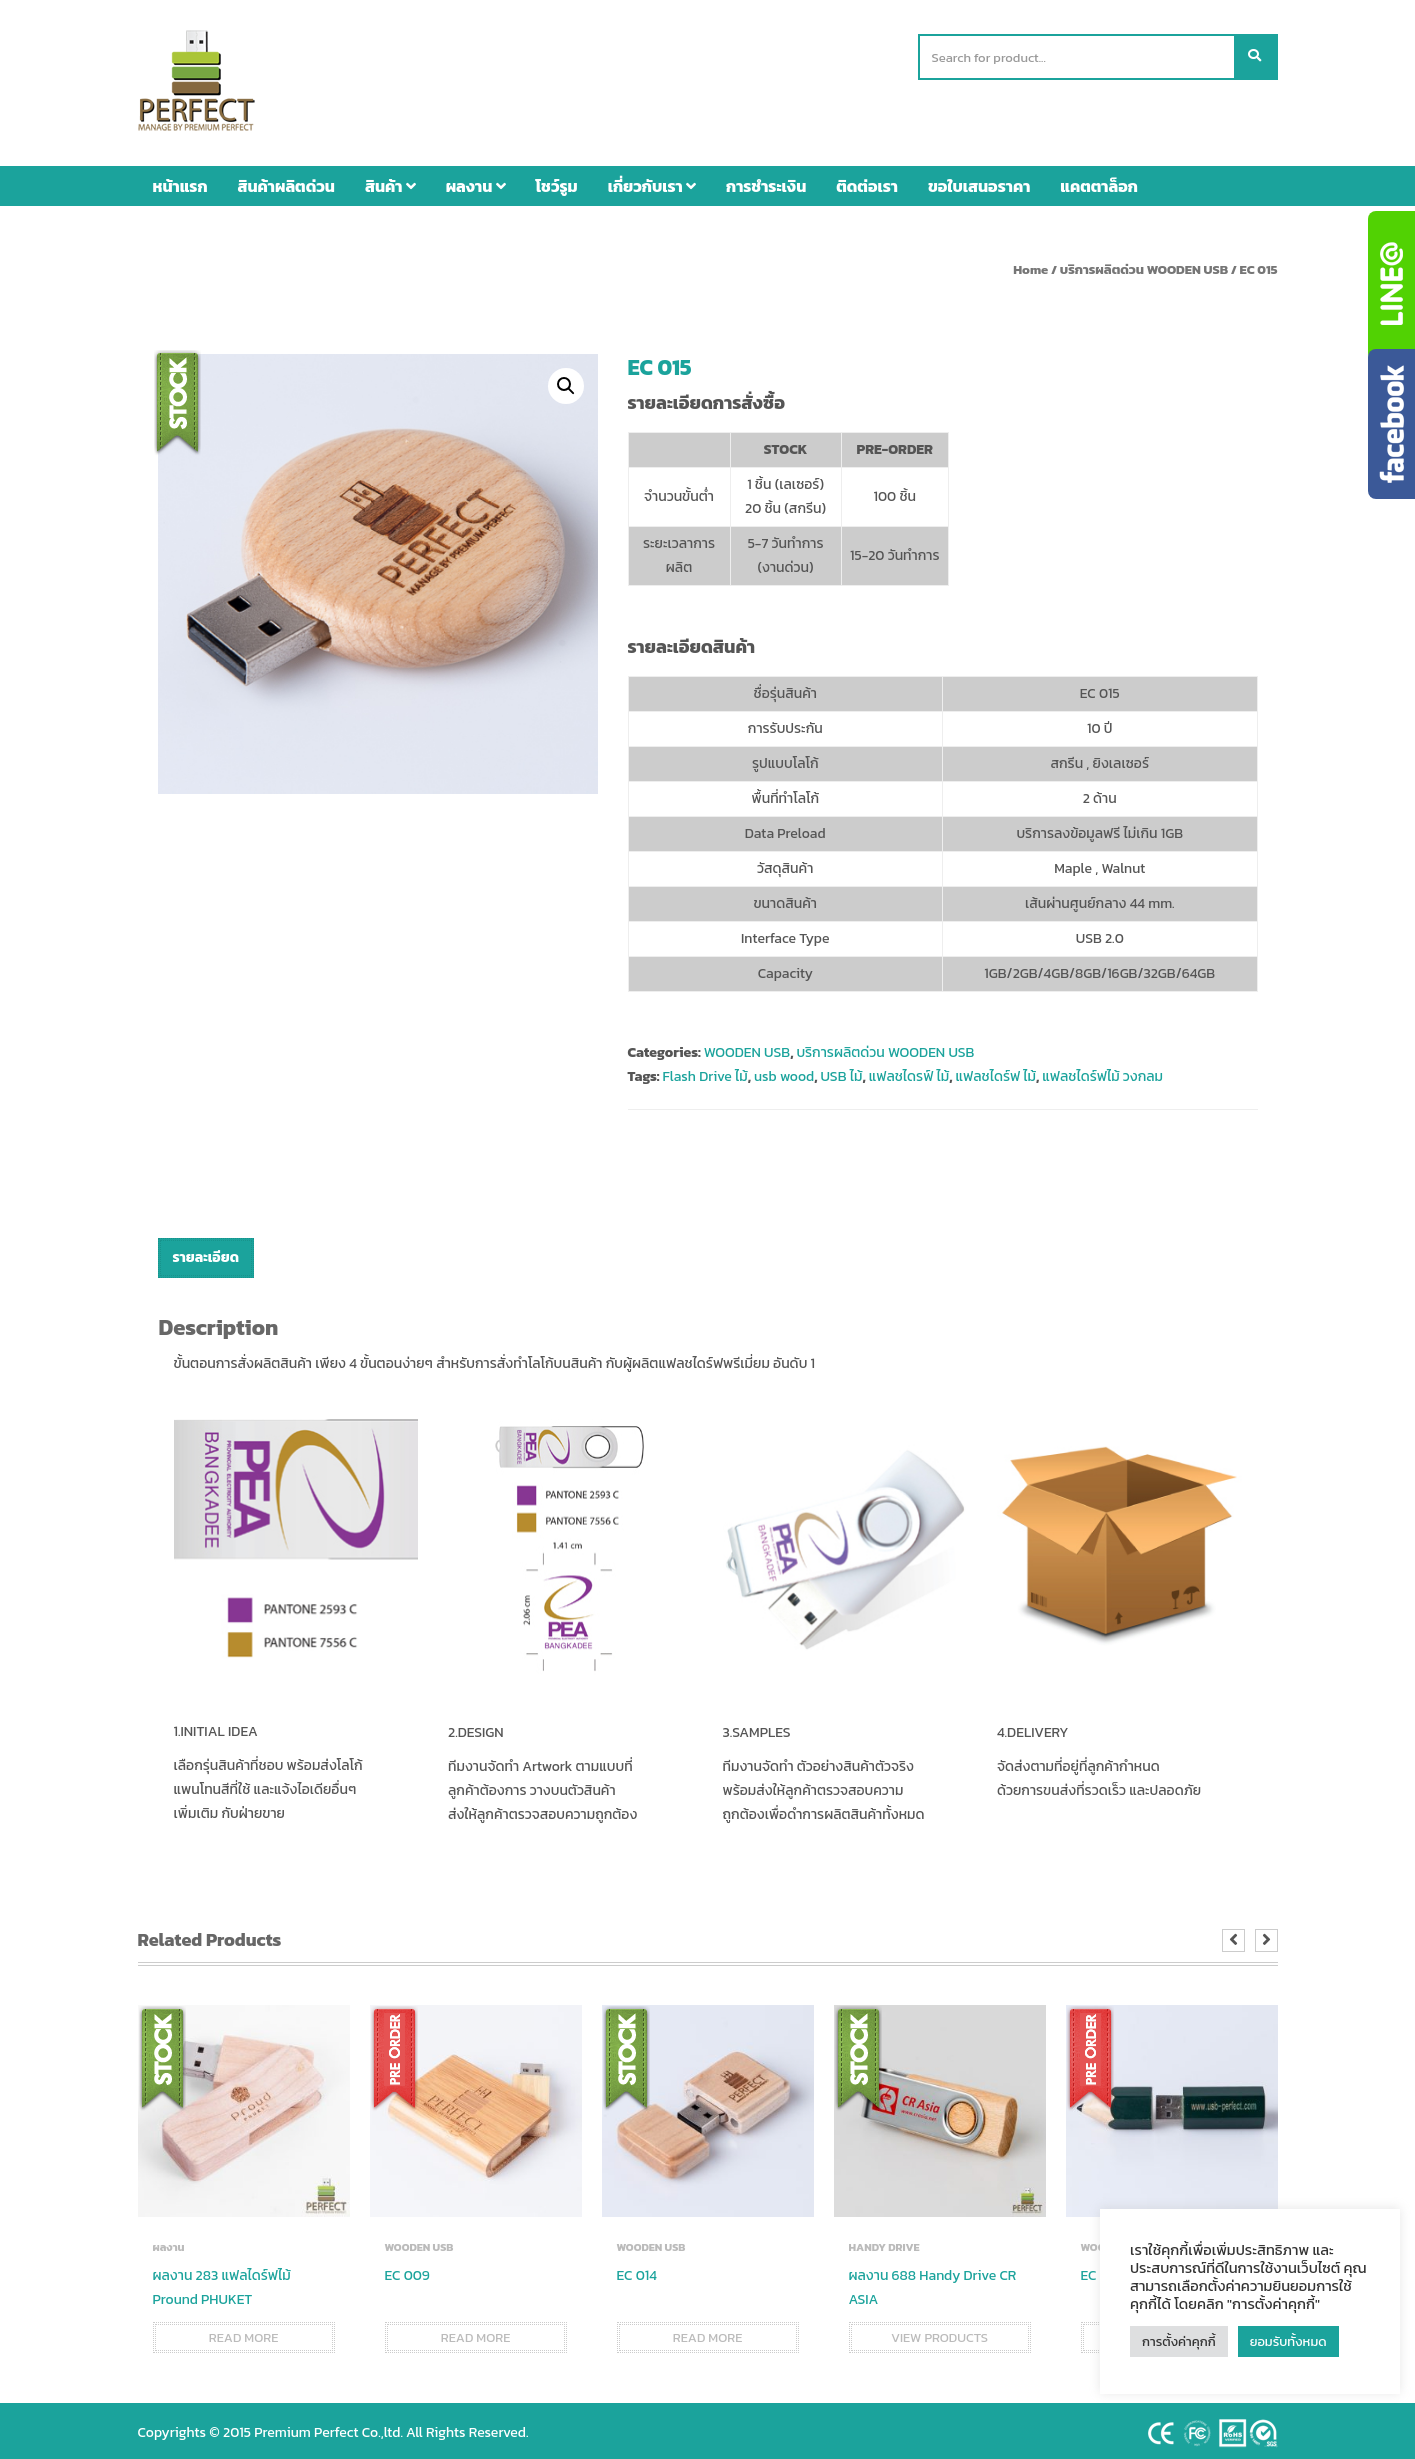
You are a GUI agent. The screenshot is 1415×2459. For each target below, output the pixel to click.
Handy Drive (884, 2242)
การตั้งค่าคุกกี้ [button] (1179, 2341)
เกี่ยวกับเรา (652, 181)
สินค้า (390, 181)
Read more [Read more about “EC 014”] (708, 2332)
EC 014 (637, 2270)
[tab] (206, 1254)
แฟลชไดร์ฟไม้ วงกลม (1102, 1072)
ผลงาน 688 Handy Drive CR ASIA (933, 2282)
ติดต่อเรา (867, 181)
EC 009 (407, 2270)
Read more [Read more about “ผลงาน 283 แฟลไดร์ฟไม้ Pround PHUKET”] (244, 2332)
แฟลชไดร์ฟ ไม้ (995, 1072)
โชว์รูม (557, 181)
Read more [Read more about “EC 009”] (476, 2332)
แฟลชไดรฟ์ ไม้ (909, 1072)
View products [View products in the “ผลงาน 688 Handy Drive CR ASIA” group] (939, 2332)
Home (1030, 264)
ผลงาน (476, 181)
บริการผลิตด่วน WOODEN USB (1144, 264)
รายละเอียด (206, 1253)
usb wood (784, 1072)
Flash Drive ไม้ (704, 1072)
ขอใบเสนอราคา (979, 181)
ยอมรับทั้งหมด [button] (1288, 2341)
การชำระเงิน (766, 181)
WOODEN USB (747, 1048)
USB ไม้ (841, 1072)
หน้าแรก (180, 181)
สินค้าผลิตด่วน (286, 181)
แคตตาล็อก (1099, 181)
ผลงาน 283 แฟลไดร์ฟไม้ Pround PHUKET (222, 2282)
